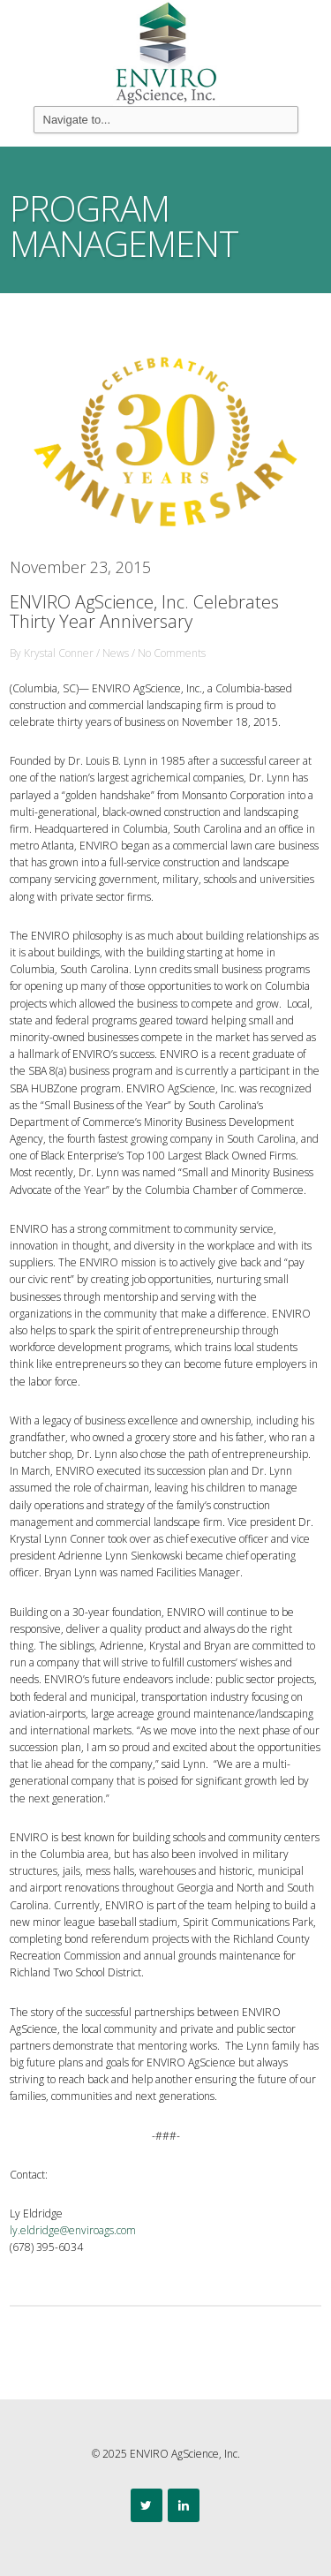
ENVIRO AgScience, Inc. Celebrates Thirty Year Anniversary (144, 611)
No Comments (172, 653)
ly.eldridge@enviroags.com (73, 2230)
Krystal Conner (59, 653)
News (115, 653)
